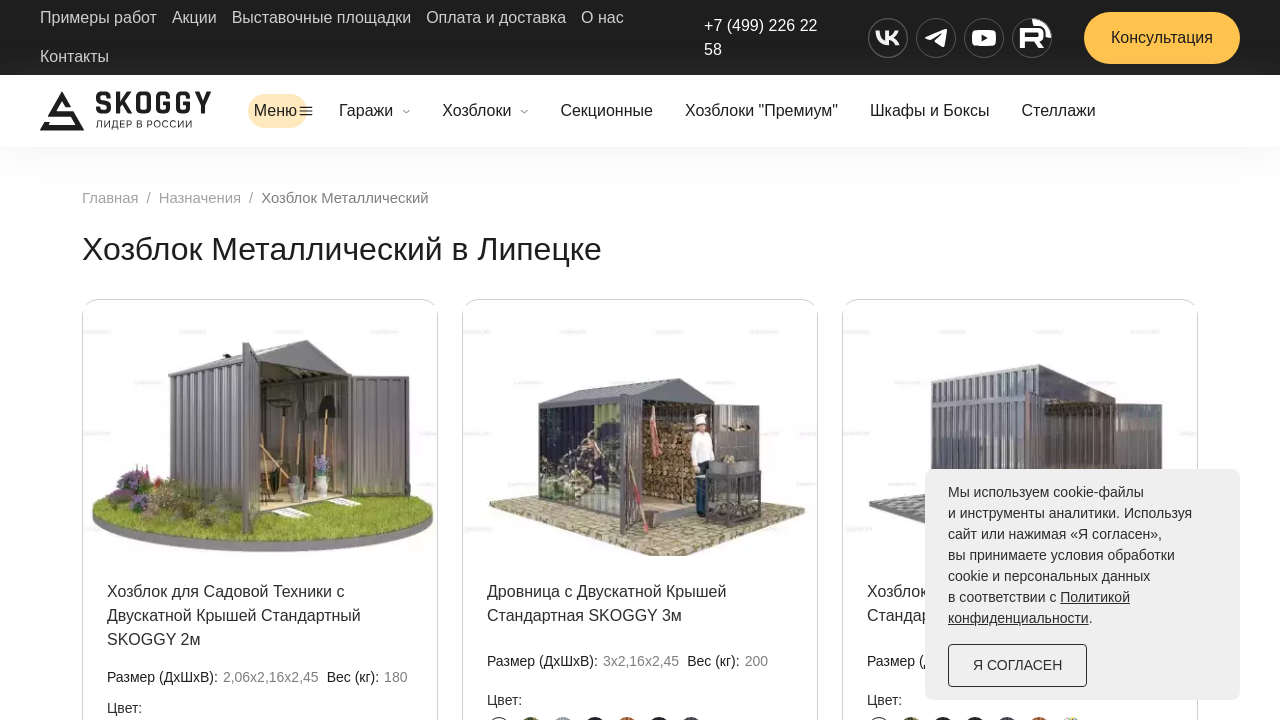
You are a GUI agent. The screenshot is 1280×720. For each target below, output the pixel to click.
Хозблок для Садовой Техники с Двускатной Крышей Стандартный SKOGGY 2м (234, 615)
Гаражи (413, 110)
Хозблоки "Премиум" (808, 110)
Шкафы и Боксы (976, 110)
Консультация (1162, 37)
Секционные (653, 110)
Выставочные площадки (322, 17)
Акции (194, 17)
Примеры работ (98, 17)
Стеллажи (1105, 110)
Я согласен (1017, 665)
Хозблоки (523, 110)
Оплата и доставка (496, 17)
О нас (602, 17)
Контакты (74, 56)
